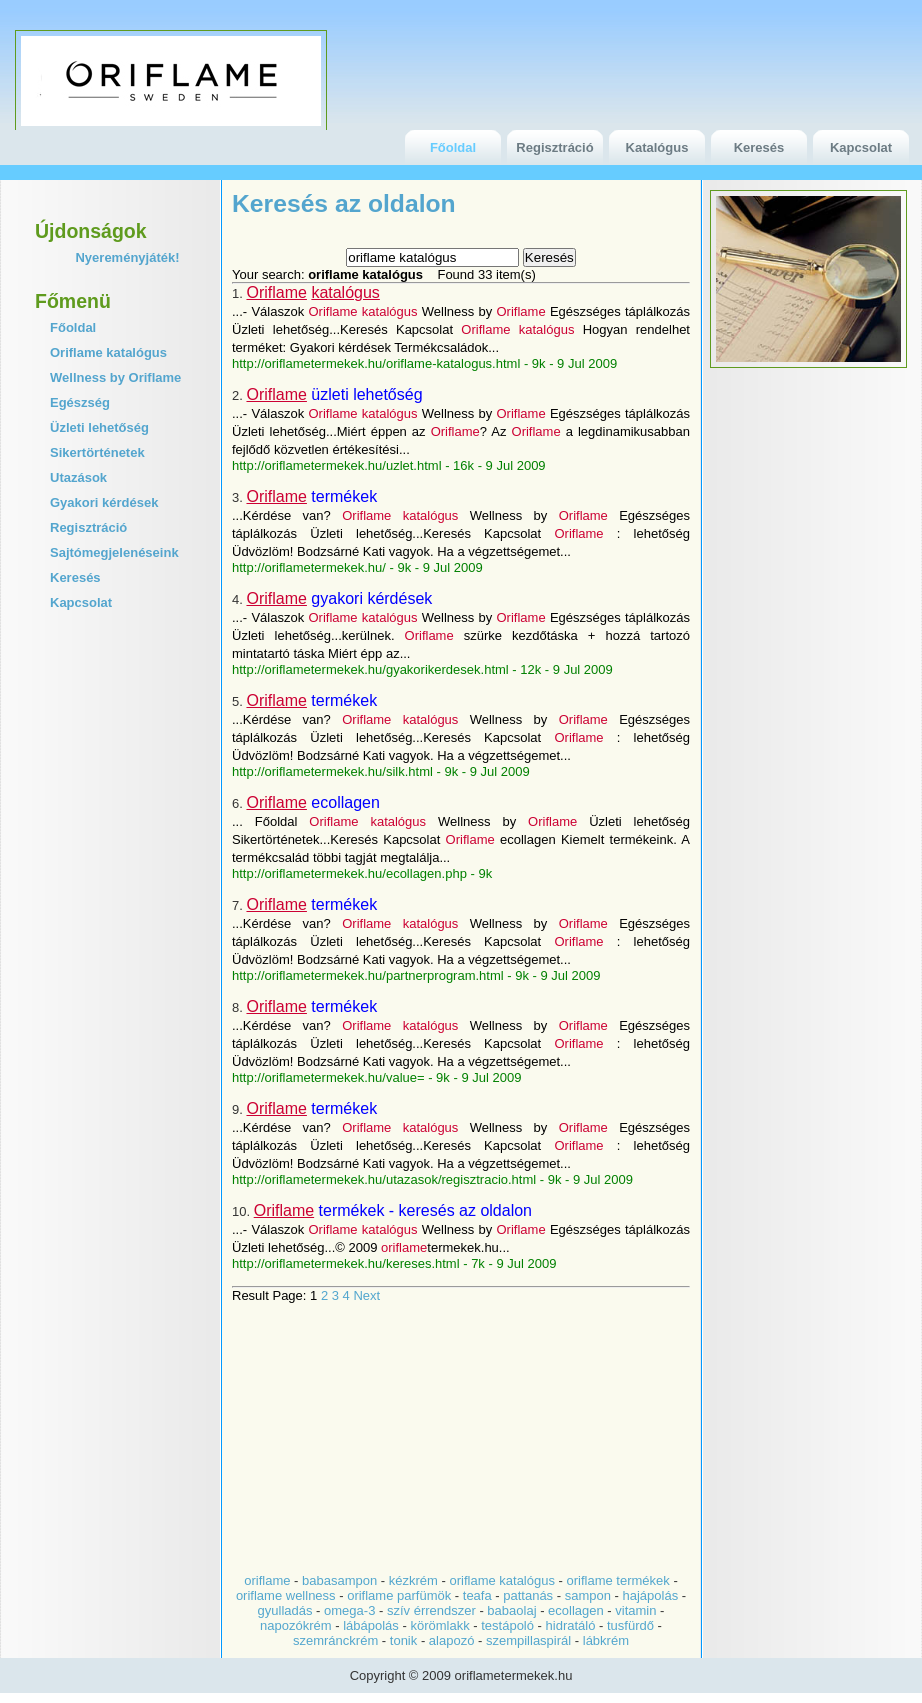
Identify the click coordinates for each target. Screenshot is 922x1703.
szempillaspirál (528, 1640)
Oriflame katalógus (108, 352)
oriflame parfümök (399, 1595)
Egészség (80, 402)
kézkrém (411, 1580)
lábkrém (606, 1640)
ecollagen (576, 1610)
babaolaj (511, 1610)
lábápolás (371, 1625)
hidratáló (571, 1625)
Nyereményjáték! (127, 257)
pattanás (528, 1595)
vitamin (635, 1610)
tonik (403, 1640)
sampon (588, 1595)
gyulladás (285, 1610)
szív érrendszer (431, 1610)
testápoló (507, 1625)
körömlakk (439, 1625)
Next (366, 1295)
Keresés (759, 147)
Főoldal (453, 147)
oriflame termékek (618, 1580)
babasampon (341, 1580)
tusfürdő (630, 1625)
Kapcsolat (861, 147)
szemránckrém (335, 1640)
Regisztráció (554, 147)
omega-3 (349, 1610)
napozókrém (296, 1625)
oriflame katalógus (502, 1580)
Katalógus (657, 147)
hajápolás (651, 1595)
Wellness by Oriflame (115, 377)
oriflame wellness (286, 1595)
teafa (477, 1595)
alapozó (452, 1640)
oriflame (267, 1580)
